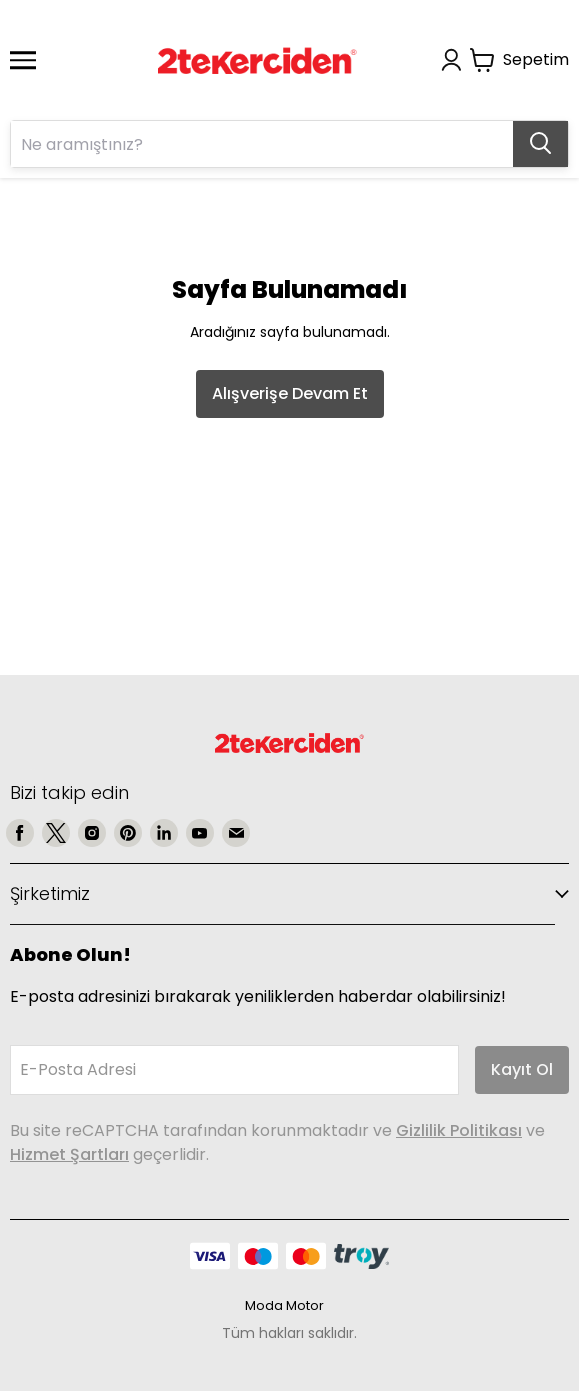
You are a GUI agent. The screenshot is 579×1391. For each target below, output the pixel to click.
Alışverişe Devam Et (290, 393)
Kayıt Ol (522, 1069)
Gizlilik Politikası (459, 1130)
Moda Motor (284, 1305)
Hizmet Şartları (69, 1154)
